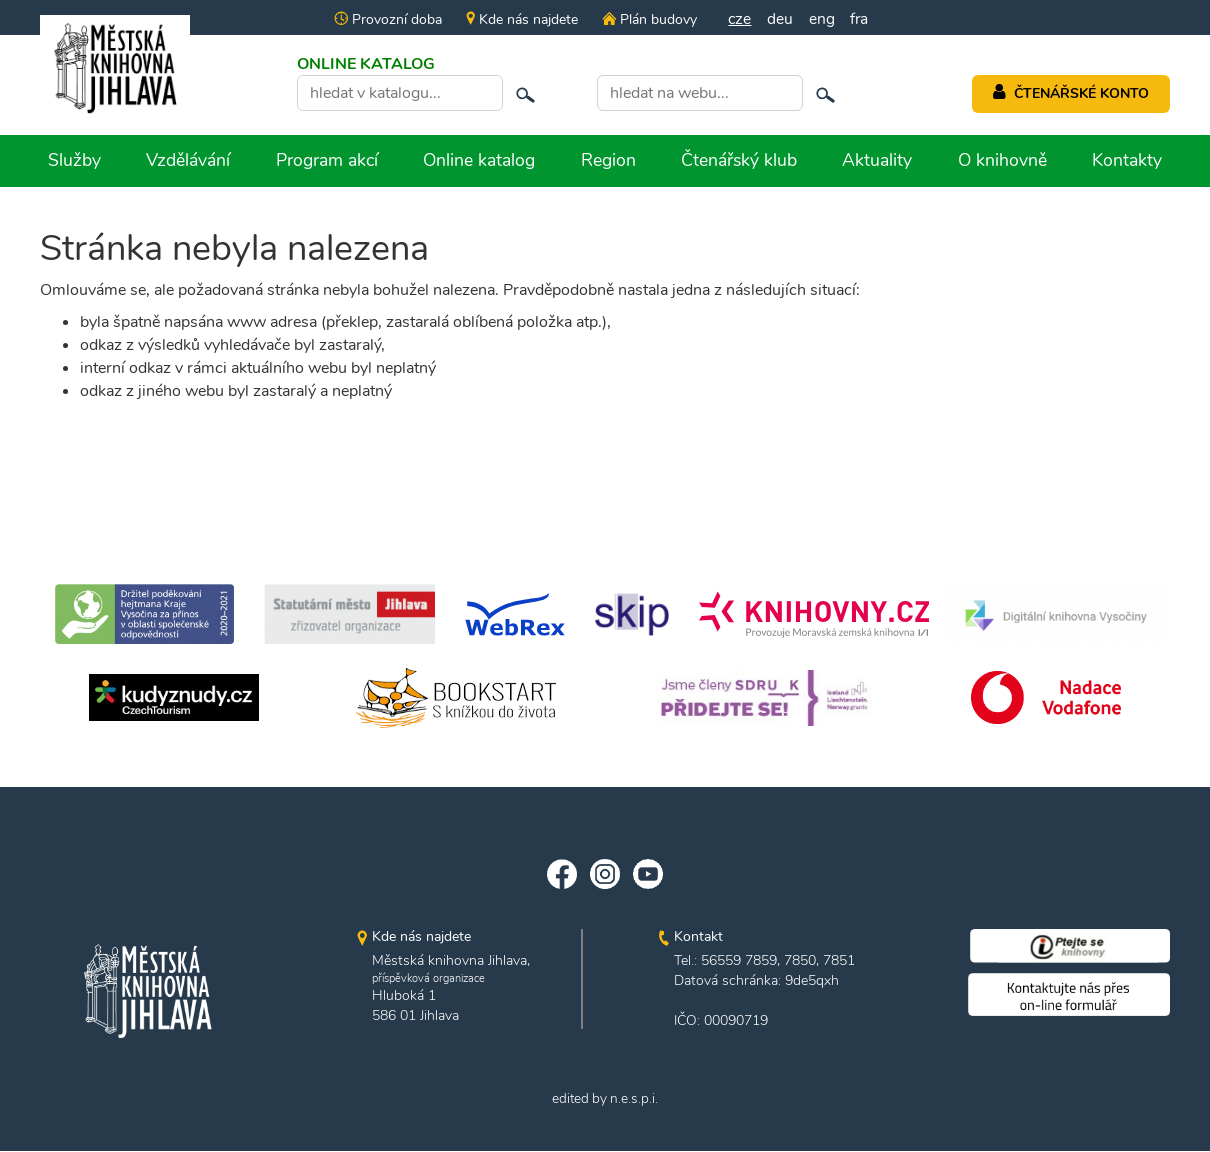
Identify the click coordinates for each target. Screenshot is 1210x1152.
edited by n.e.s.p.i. (605, 1100)
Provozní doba (386, 19)
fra (860, 19)
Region (608, 160)
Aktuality (877, 160)
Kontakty (1127, 160)
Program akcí (327, 160)
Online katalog (479, 160)
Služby (74, 160)
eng (822, 19)
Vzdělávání (188, 160)
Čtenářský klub (739, 160)
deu (780, 19)
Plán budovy (647, 19)
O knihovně (1002, 160)
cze (739, 19)
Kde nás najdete (520, 19)
